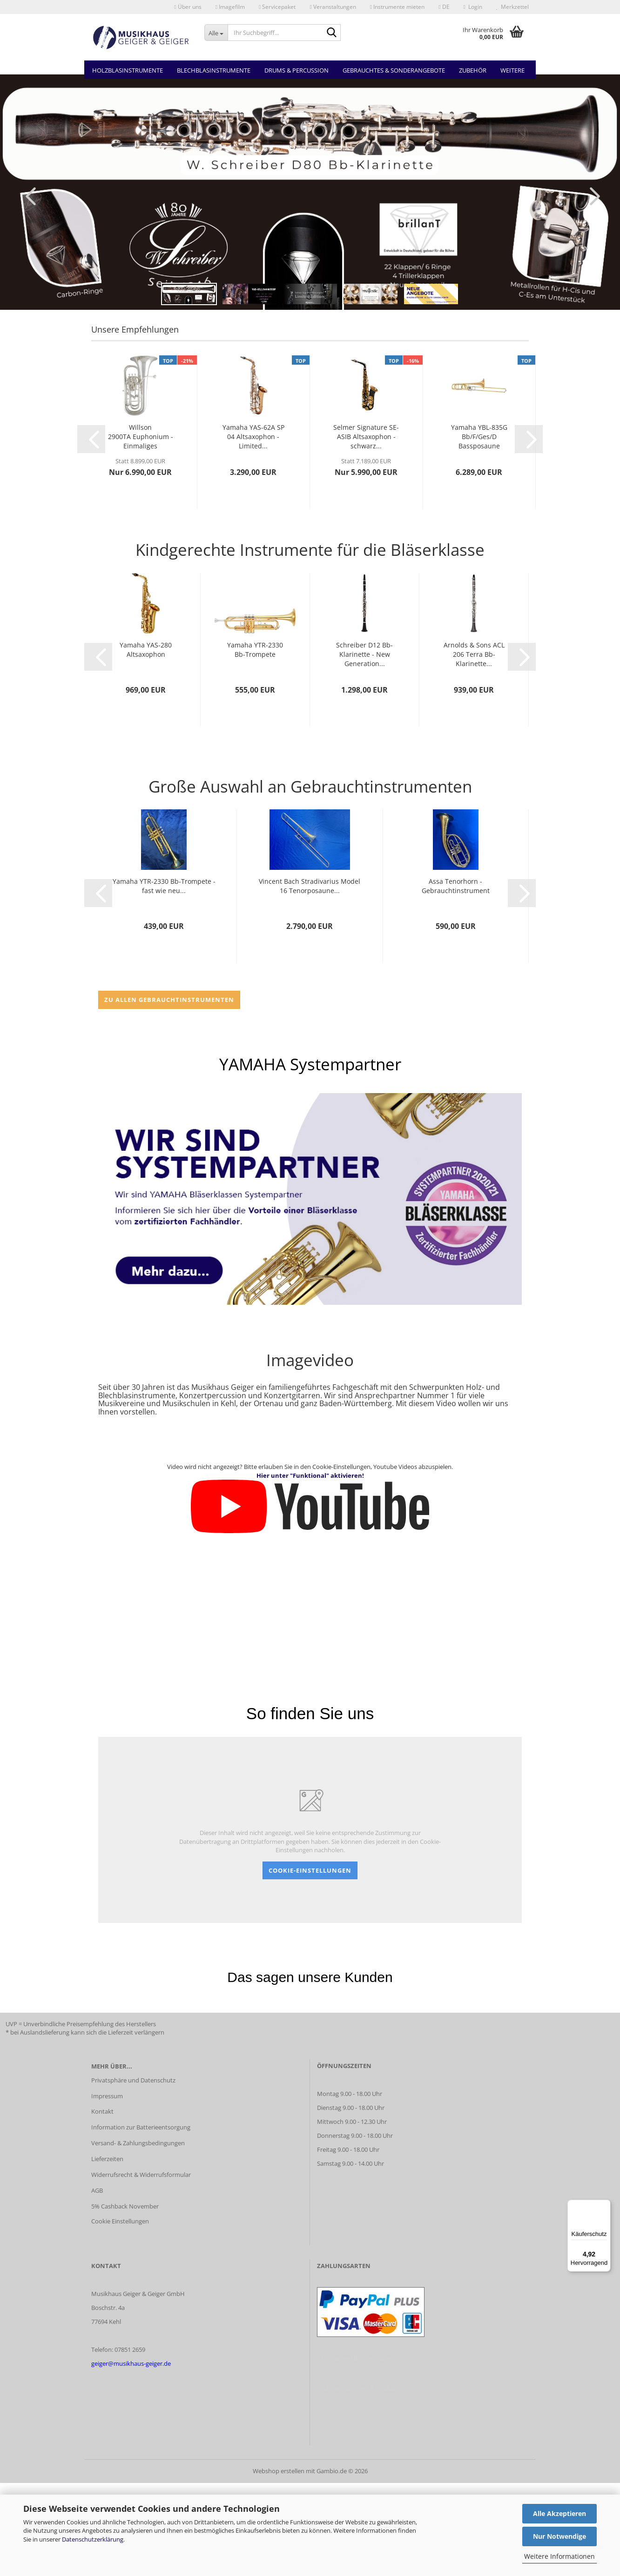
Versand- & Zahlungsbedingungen (138, 2143)
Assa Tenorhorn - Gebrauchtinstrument (456, 886)
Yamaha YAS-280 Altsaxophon (146, 650)
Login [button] (473, 7)
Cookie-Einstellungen (310, 1870)
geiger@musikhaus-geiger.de (131, 2363)
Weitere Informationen (559, 2556)
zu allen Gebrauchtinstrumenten (169, 999)
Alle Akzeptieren (559, 2513)
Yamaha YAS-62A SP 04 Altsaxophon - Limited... (253, 436)
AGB (97, 2190)
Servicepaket (277, 7)
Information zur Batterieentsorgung (140, 2127)
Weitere (512, 70)
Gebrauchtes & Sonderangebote (394, 70)
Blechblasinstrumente (213, 70)
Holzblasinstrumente (127, 70)
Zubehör (472, 70)
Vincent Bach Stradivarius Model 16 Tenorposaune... (309, 886)
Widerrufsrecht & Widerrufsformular (141, 2174)
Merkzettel (512, 7)
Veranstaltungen (333, 7)
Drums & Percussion (296, 70)
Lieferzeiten (107, 2159)
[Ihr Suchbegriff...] (216, 32)
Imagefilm (230, 7)
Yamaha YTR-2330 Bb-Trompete (255, 650)
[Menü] (605, 2205)
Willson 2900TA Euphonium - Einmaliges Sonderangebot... (140, 437)
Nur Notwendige (559, 2536)
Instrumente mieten (397, 7)
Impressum (107, 2096)
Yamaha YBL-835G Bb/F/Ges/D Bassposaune (479, 436)
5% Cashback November (125, 2206)
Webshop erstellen (278, 2471)
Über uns (187, 7)
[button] (443, 7)
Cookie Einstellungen (120, 2221)
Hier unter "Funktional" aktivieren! (310, 1475)
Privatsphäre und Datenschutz (133, 2080)
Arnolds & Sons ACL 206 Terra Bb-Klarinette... (474, 654)
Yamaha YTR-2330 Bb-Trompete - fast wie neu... (164, 886)
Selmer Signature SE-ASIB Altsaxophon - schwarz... (366, 436)
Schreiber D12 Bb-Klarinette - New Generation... (364, 654)
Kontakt (102, 2111)
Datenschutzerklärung (92, 2539)
